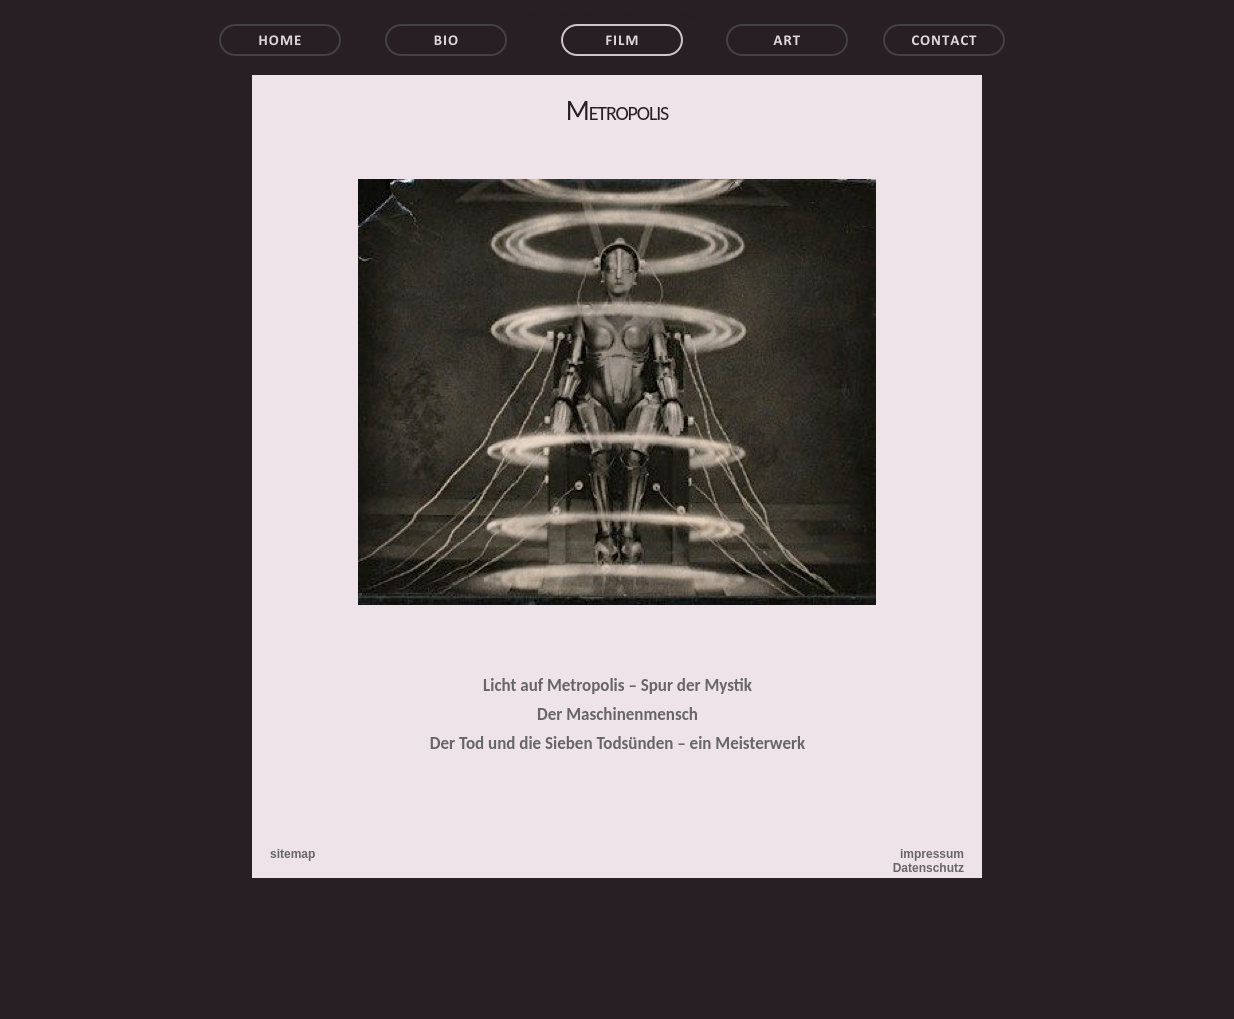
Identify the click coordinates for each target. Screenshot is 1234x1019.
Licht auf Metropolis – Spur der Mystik (617, 685)
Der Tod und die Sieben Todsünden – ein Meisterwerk (617, 743)
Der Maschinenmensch (617, 714)
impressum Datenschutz (928, 861)
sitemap (292, 854)
